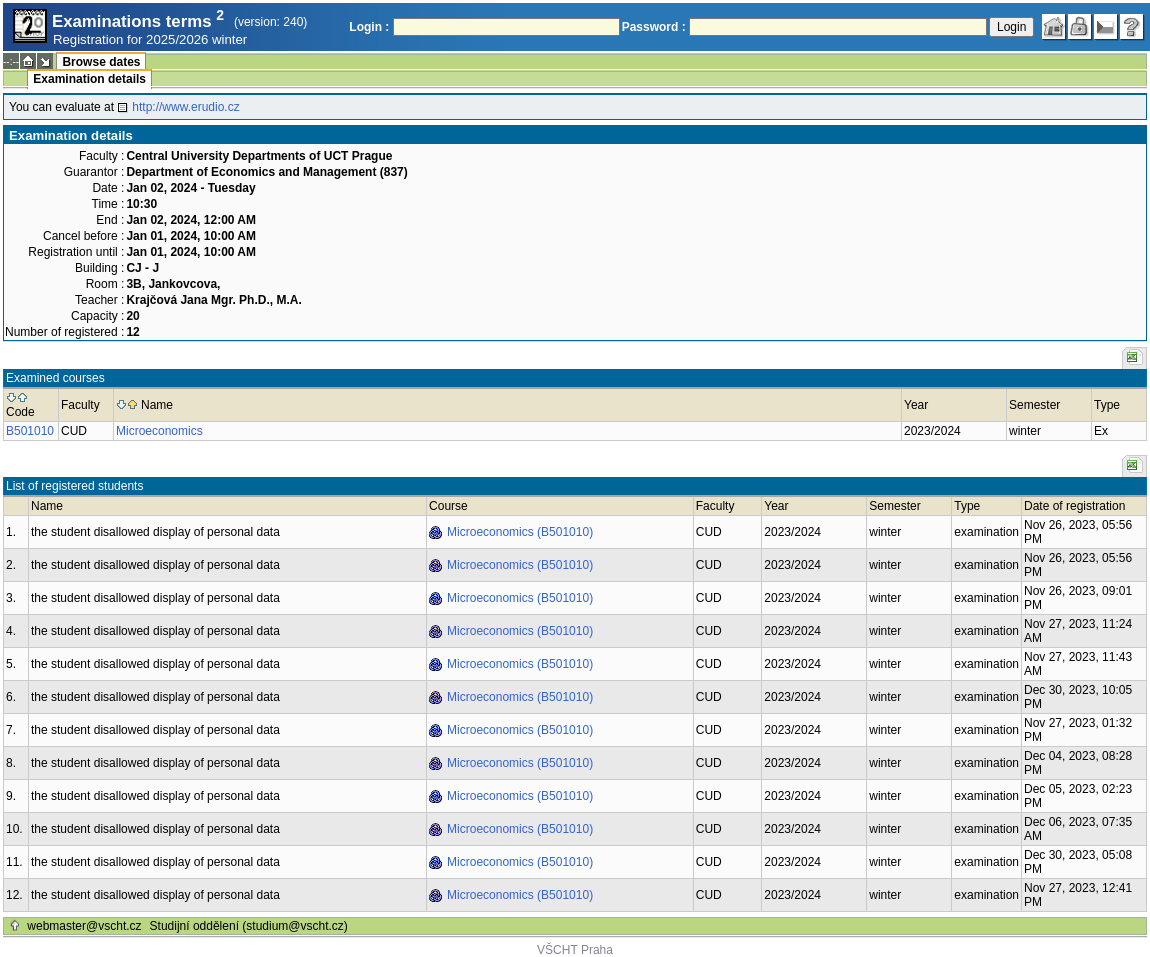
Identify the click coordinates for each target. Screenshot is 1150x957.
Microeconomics (159, 431)
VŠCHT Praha (575, 950)
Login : (369, 27)
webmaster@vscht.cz (84, 926)
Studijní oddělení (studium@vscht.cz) (249, 926)
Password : (654, 27)
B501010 (30, 431)
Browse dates (101, 62)
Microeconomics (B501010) (520, 532)
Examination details (89, 79)
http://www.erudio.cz (185, 107)
